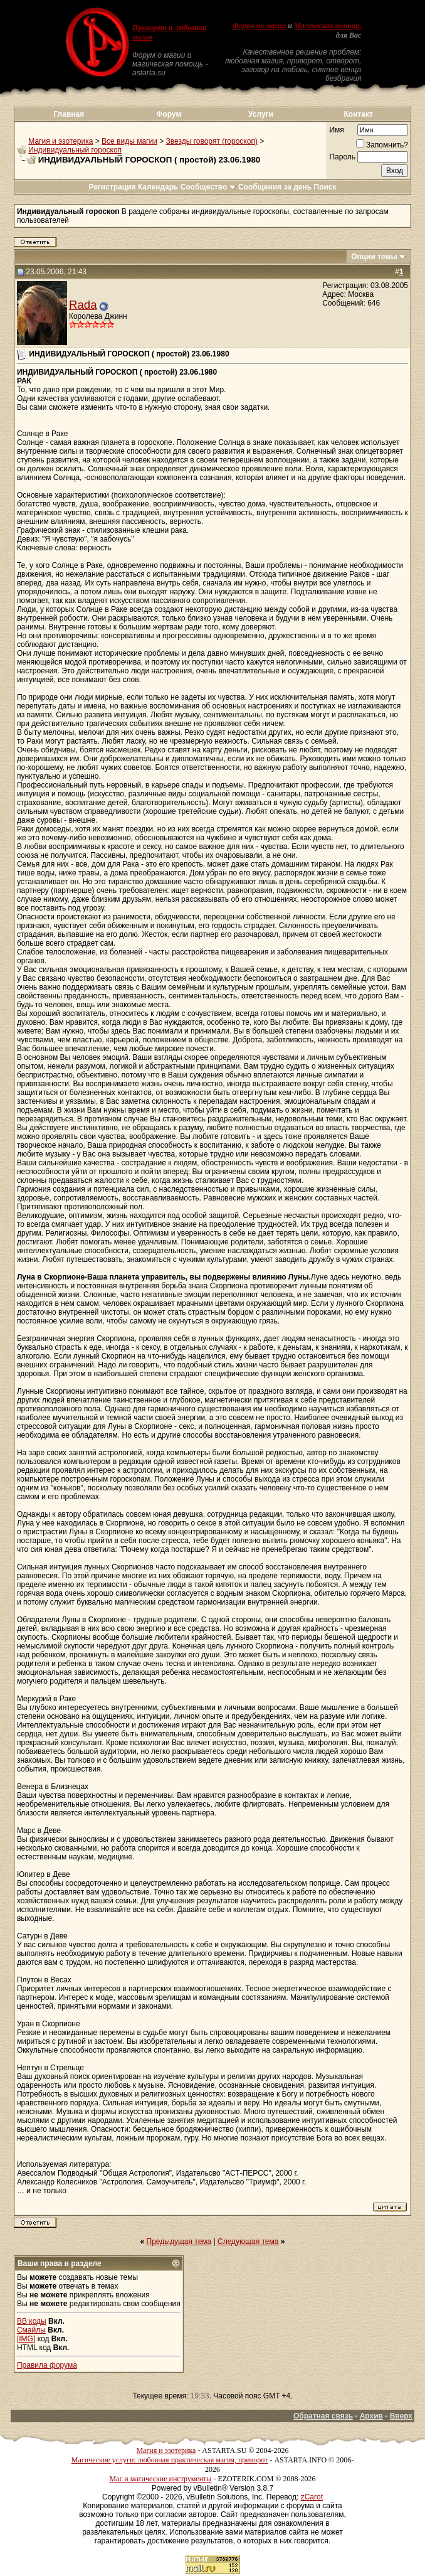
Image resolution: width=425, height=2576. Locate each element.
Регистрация (111, 187)
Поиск (325, 187)
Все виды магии (129, 141)
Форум (168, 114)
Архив (371, 2416)
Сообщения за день (275, 187)
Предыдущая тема (179, 2241)
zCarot (312, 2497)
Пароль (342, 156)
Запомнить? (382, 145)
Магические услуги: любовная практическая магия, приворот (169, 2460)
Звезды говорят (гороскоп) (212, 141)
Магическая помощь (327, 25)
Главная (68, 114)
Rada (83, 304)
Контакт (358, 114)
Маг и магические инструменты (160, 2478)
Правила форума (47, 2365)
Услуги (260, 114)
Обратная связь (323, 2416)
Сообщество (208, 187)
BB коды (31, 2321)
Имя (336, 130)
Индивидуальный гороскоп (75, 150)
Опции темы (374, 256)
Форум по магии (259, 25)
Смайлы (31, 2330)
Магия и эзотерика (60, 141)
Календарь (158, 187)
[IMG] (26, 2338)
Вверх (401, 2416)
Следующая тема (248, 2241)
